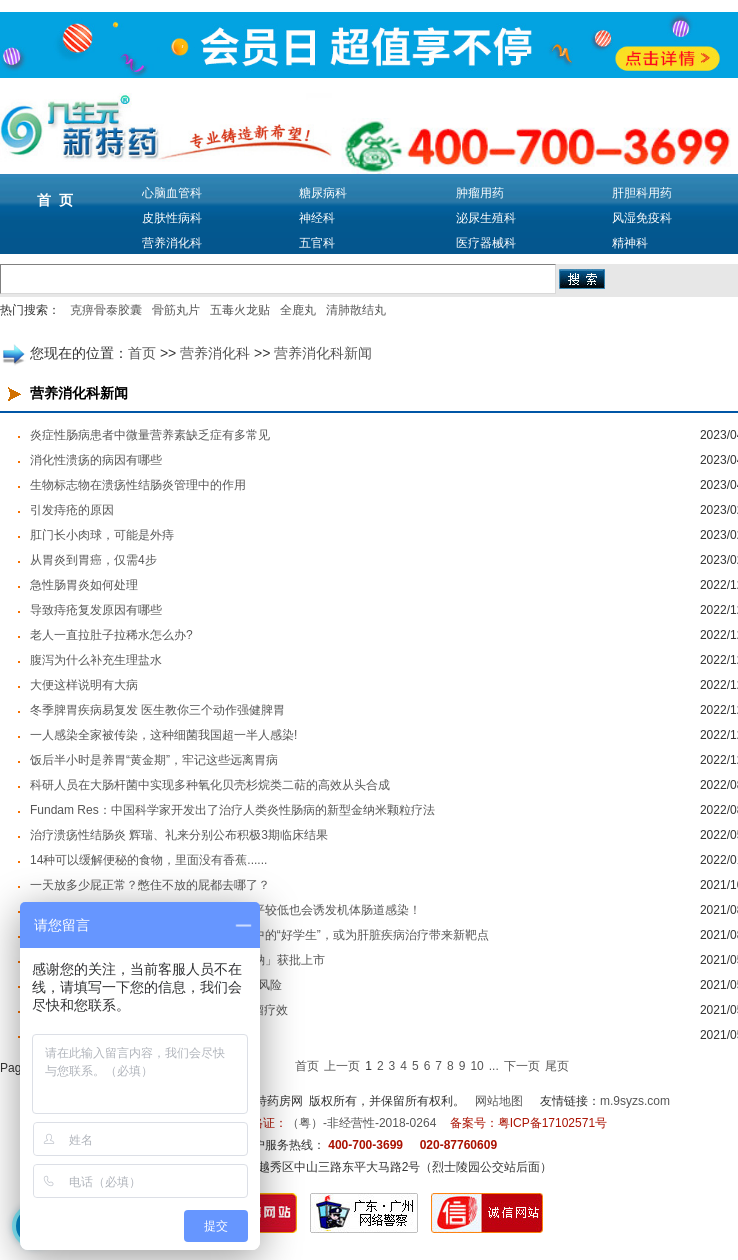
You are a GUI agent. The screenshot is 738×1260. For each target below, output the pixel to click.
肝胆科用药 (642, 193)
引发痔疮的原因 (72, 510)
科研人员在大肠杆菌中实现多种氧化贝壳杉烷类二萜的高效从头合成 (210, 785)
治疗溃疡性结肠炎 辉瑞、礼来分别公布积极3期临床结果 (179, 835)
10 (476, 1066)
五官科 (317, 243)
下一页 (522, 1066)
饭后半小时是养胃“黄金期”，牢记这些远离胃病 (154, 760)
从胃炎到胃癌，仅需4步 (93, 560)
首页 (142, 353)
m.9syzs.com (635, 1101)
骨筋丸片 (176, 310)
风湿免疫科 (642, 218)
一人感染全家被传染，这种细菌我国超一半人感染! (163, 735)
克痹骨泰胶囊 (106, 310)
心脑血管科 (172, 193)
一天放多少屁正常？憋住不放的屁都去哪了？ (150, 885)
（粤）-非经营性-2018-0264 (361, 1123)
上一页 (342, 1066)
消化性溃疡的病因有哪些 (96, 460)
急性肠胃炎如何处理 (84, 585)
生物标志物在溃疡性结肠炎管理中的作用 (138, 485)
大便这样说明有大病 (84, 685)
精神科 (630, 243)
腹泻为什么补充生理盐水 (96, 660)
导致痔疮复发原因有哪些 (96, 610)
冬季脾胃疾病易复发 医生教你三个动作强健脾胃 (157, 710)
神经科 (317, 218)
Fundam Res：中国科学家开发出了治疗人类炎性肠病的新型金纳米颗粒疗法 (232, 810)
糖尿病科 (323, 193)
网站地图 (499, 1101)
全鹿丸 (298, 310)
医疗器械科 (486, 243)
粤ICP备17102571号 (552, 1123)
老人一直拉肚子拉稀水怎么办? (111, 635)
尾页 (557, 1066)
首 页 (55, 200)
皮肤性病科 (172, 218)
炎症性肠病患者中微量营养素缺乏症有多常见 (150, 435)
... (494, 1066)
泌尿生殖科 (486, 218)
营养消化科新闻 (323, 353)
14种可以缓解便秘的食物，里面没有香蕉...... (148, 860)
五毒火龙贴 (240, 310)
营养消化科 (172, 243)
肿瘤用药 (480, 193)
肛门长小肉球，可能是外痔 (102, 535)
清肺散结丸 (356, 310)
